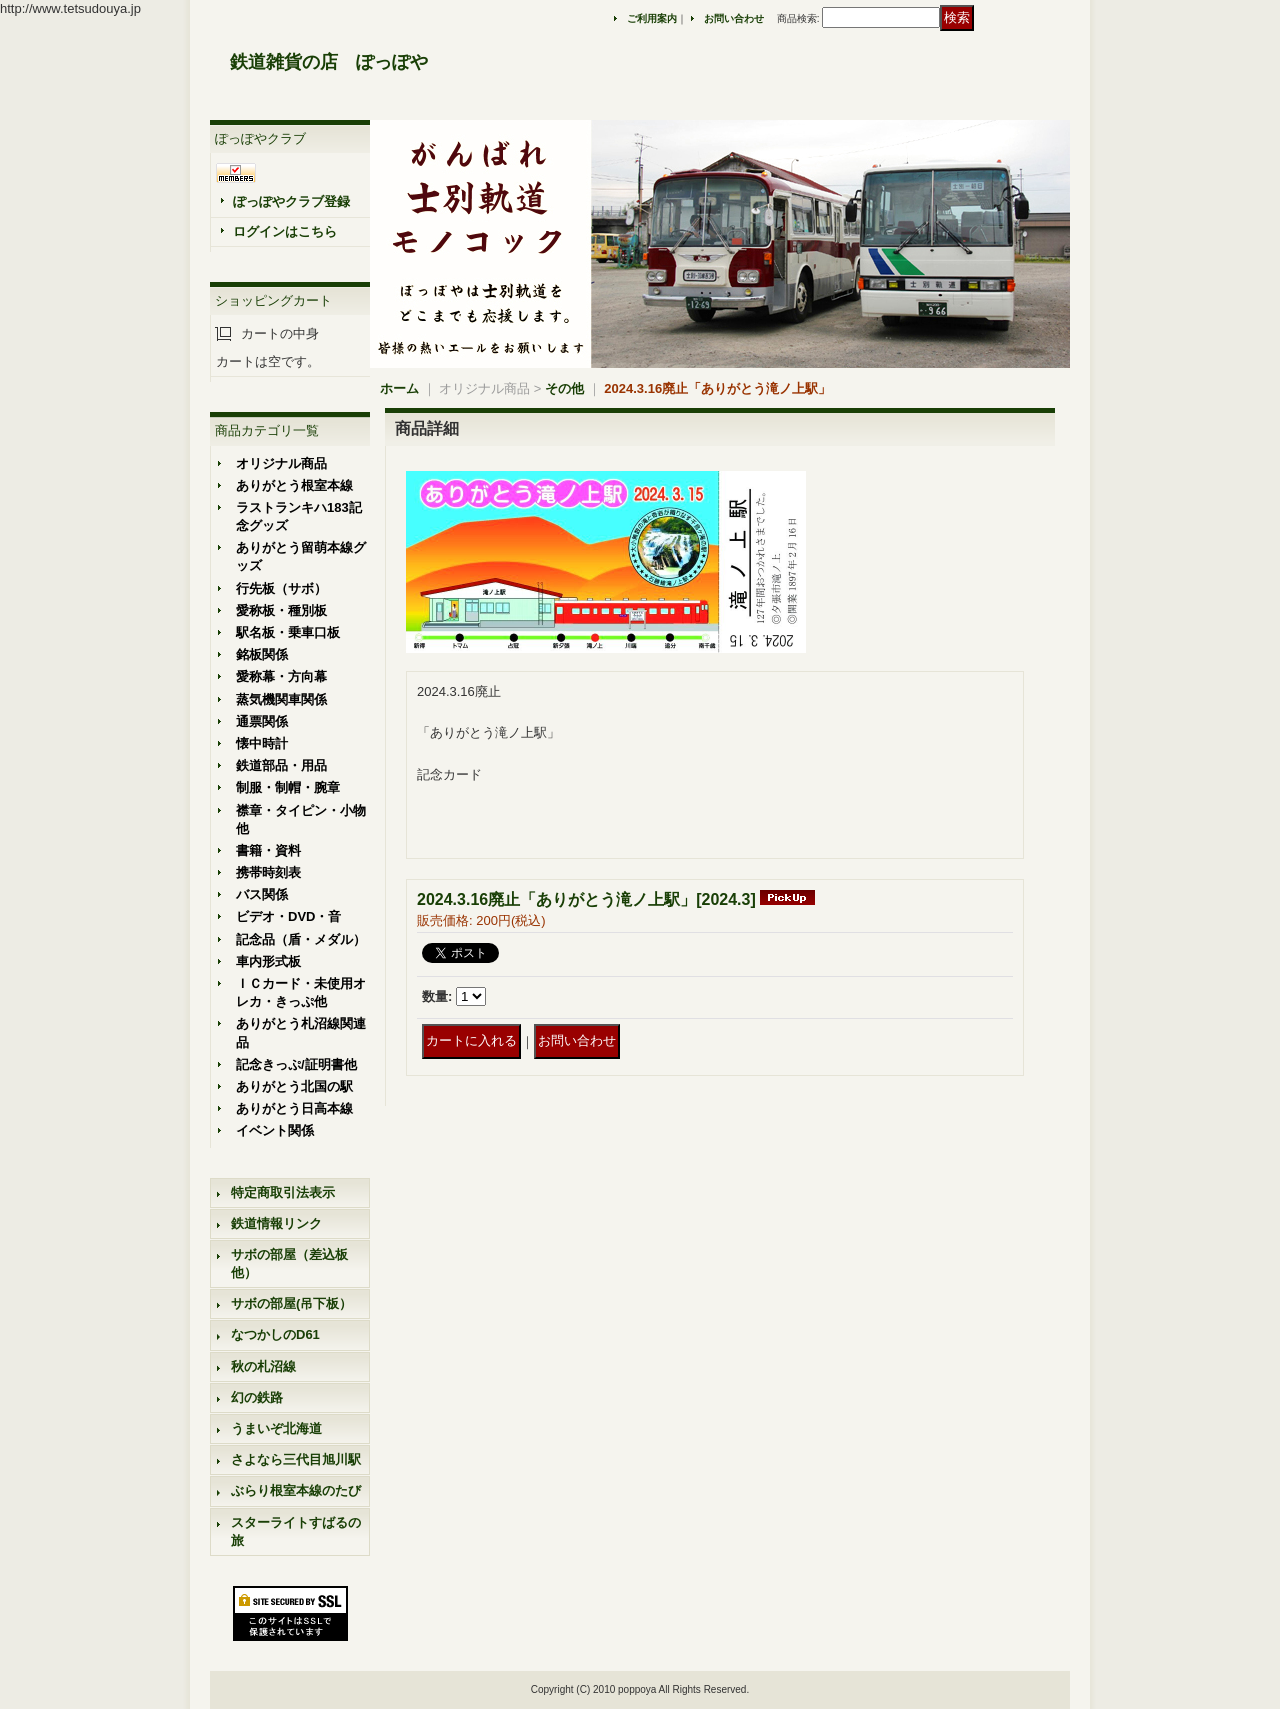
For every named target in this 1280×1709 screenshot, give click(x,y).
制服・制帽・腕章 (288, 787)
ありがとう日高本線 (294, 1108)
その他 (564, 388)
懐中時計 (262, 743)
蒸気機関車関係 (281, 699)
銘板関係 (262, 654)
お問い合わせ (734, 18)
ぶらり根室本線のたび (296, 1490)
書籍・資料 (268, 850)
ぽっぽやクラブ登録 (291, 201)
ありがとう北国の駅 (294, 1086)
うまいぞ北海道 (276, 1428)
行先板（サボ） (281, 588)
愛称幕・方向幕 (281, 676)
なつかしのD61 (275, 1334)
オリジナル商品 (281, 463)
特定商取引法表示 (283, 1192)
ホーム (399, 388)
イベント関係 (275, 1130)
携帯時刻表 (268, 872)
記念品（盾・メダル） (301, 939)
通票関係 (262, 721)
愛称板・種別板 (281, 610)
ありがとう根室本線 (294, 485)
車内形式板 (268, 961)
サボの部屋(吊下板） (291, 1303)
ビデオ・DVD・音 (288, 916)
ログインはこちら (285, 231)
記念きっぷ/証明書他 (296, 1064)
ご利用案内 (652, 18)
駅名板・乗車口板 (288, 632)
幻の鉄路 (257, 1397)
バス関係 (262, 894)
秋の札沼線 (263, 1366)
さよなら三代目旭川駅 (296, 1459)
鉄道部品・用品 (281, 765)
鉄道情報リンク (276, 1223)
